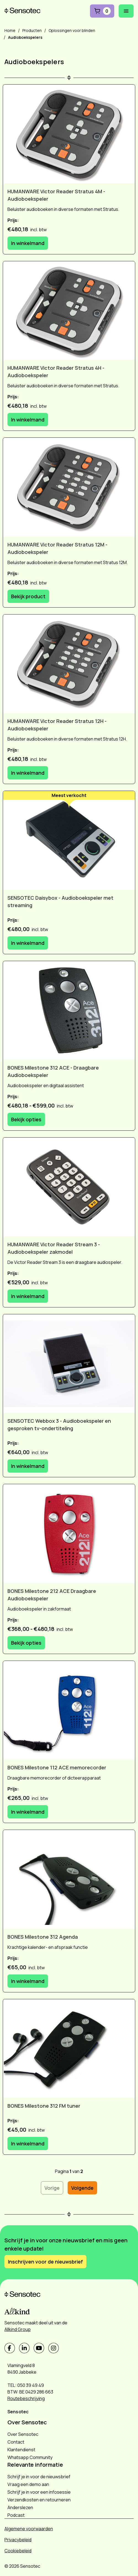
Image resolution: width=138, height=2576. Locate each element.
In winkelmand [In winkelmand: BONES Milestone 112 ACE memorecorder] (27, 1811)
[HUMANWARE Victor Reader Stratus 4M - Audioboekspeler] (69, 134)
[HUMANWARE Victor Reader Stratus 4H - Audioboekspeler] (69, 310)
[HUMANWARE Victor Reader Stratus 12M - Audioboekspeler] (69, 487)
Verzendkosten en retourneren (39, 2500)
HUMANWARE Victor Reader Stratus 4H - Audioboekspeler (55, 371)
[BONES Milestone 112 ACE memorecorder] (69, 1710)
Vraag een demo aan (28, 2484)
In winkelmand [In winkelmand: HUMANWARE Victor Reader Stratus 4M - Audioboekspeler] (27, 243)
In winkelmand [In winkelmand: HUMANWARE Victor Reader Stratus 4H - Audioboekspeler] (27, 419)
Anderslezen (20, 2507)
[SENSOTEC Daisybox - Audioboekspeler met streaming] (69, 840)
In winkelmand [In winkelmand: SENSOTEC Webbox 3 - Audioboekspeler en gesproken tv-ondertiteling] (27, 1466)
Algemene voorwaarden (28, 2529)
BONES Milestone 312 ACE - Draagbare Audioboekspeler (53, 1071)
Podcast (16, 2515)
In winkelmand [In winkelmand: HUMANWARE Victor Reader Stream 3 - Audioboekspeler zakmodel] (27, 1296)
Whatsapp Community (29, 2457)
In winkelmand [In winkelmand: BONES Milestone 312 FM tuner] (27, 2143)
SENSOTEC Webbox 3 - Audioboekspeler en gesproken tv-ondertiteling (59, 1425)
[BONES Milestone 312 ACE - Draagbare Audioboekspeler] (69, 1010)
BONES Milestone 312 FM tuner (43, 2105)
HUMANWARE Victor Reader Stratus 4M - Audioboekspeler (56, 195)
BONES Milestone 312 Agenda (42, 1936)
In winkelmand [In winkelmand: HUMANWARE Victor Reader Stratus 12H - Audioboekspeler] (27, 772)
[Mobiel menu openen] (126, 11)
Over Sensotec (22, 2434)
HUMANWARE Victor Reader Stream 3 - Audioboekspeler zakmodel (53, 1248)
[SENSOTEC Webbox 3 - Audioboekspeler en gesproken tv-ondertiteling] (69, 1363)
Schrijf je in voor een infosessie (39, 2492)
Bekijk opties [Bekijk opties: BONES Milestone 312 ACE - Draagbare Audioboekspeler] (26, 1119)
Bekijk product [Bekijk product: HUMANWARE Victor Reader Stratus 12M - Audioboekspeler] (28, 596)
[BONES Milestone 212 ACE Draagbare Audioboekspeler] (69, 1533)
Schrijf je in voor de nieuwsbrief (38, 2477)
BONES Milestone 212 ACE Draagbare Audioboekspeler (51, 1595)
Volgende (82, 2188)
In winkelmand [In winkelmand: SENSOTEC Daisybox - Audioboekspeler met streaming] (27, 943)
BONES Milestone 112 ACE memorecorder (56, 1767)
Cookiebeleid (17, 2551)
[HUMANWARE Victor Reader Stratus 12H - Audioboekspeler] (69, 663)
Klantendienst (21, 2450)
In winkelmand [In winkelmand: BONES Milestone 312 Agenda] (27, 1981)
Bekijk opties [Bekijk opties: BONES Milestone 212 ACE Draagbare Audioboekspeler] (26, 1642)
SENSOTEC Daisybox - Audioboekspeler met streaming (60, 901)
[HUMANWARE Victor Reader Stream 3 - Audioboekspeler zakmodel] (69, 1187)
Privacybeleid (17, 2540)
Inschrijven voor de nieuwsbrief (45, 2261)
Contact (15, 2442)
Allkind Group (17, 2329)
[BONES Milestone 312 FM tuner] (69, 2048)
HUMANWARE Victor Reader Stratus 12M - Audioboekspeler (57, 548)
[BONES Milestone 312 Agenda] (69, 1879)
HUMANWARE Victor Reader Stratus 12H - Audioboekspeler (57, 725)
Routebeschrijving (26, 2398)
